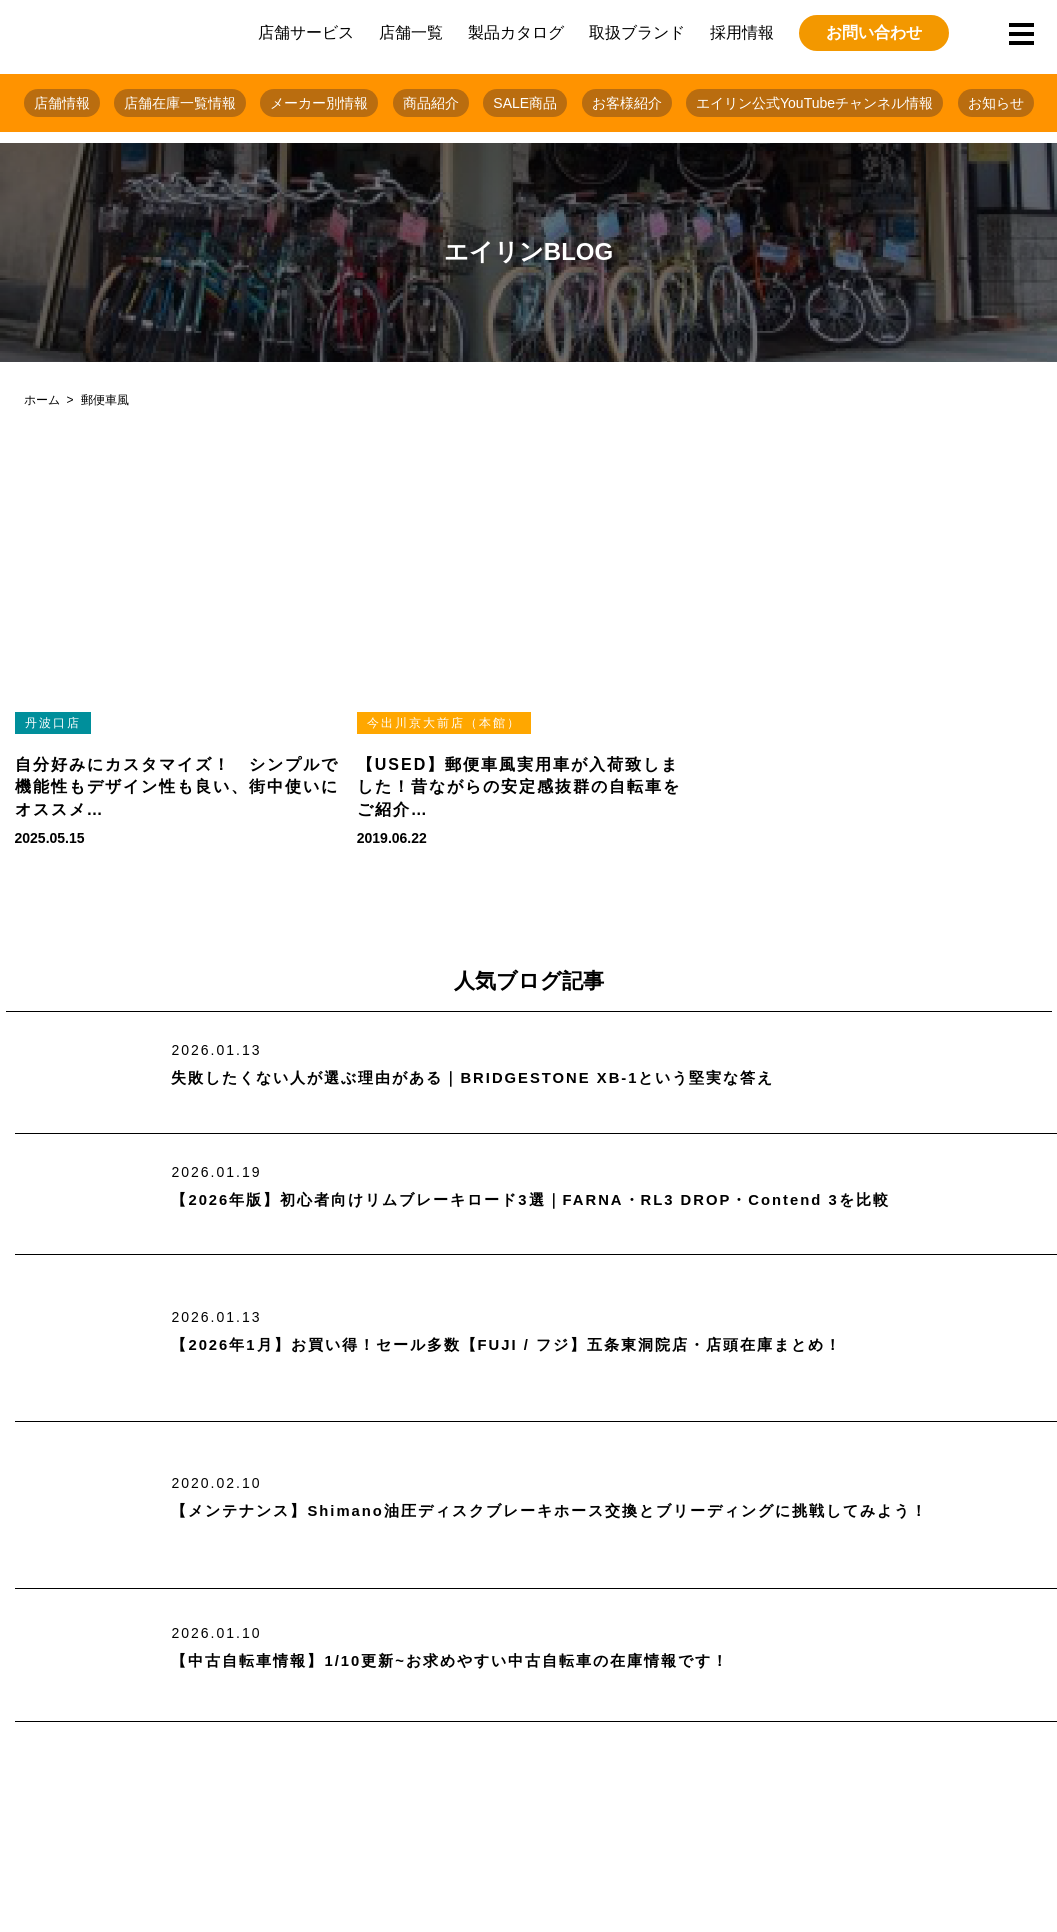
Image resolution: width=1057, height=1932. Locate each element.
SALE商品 (525, 103)
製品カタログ (516, 32)
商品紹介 (431, 103)
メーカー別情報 (319, 103)
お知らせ (996, 103)
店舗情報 (62, 103)
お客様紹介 (627, 103)
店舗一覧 (411, 32)
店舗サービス (306, 32)
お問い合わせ (874, 32)
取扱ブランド (637, 32)
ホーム (42, 400)
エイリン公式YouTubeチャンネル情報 (814, 103)
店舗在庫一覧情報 (180, 103)
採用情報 (742, 32)
